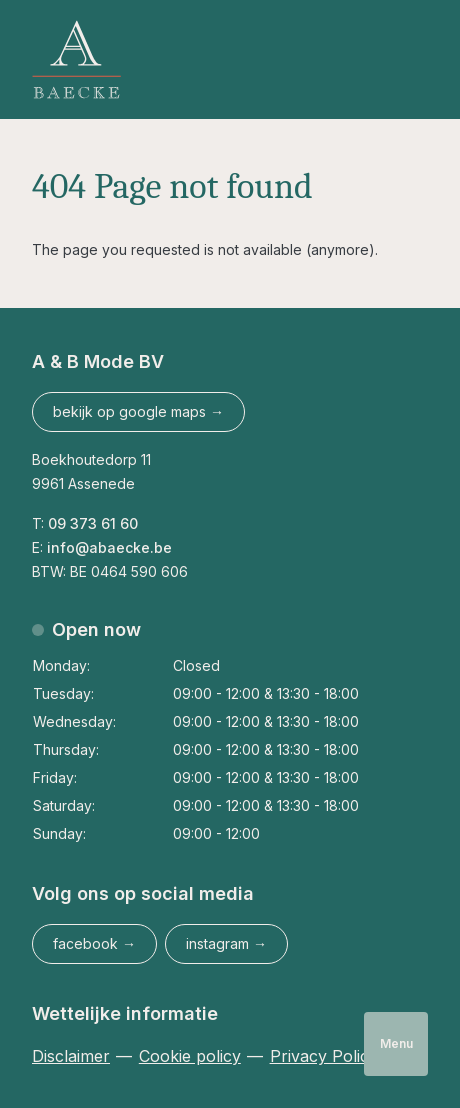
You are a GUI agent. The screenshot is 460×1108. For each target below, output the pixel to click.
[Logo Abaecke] (76, 59)
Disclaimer (71, 1056)
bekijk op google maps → (138, 411)
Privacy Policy (324, 1056)
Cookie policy (190, 1056)
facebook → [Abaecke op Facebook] (94, 943)
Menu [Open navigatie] (396, 1043)
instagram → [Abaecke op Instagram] (226, 943)
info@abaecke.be (111, 547)
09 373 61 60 (93, 523)
